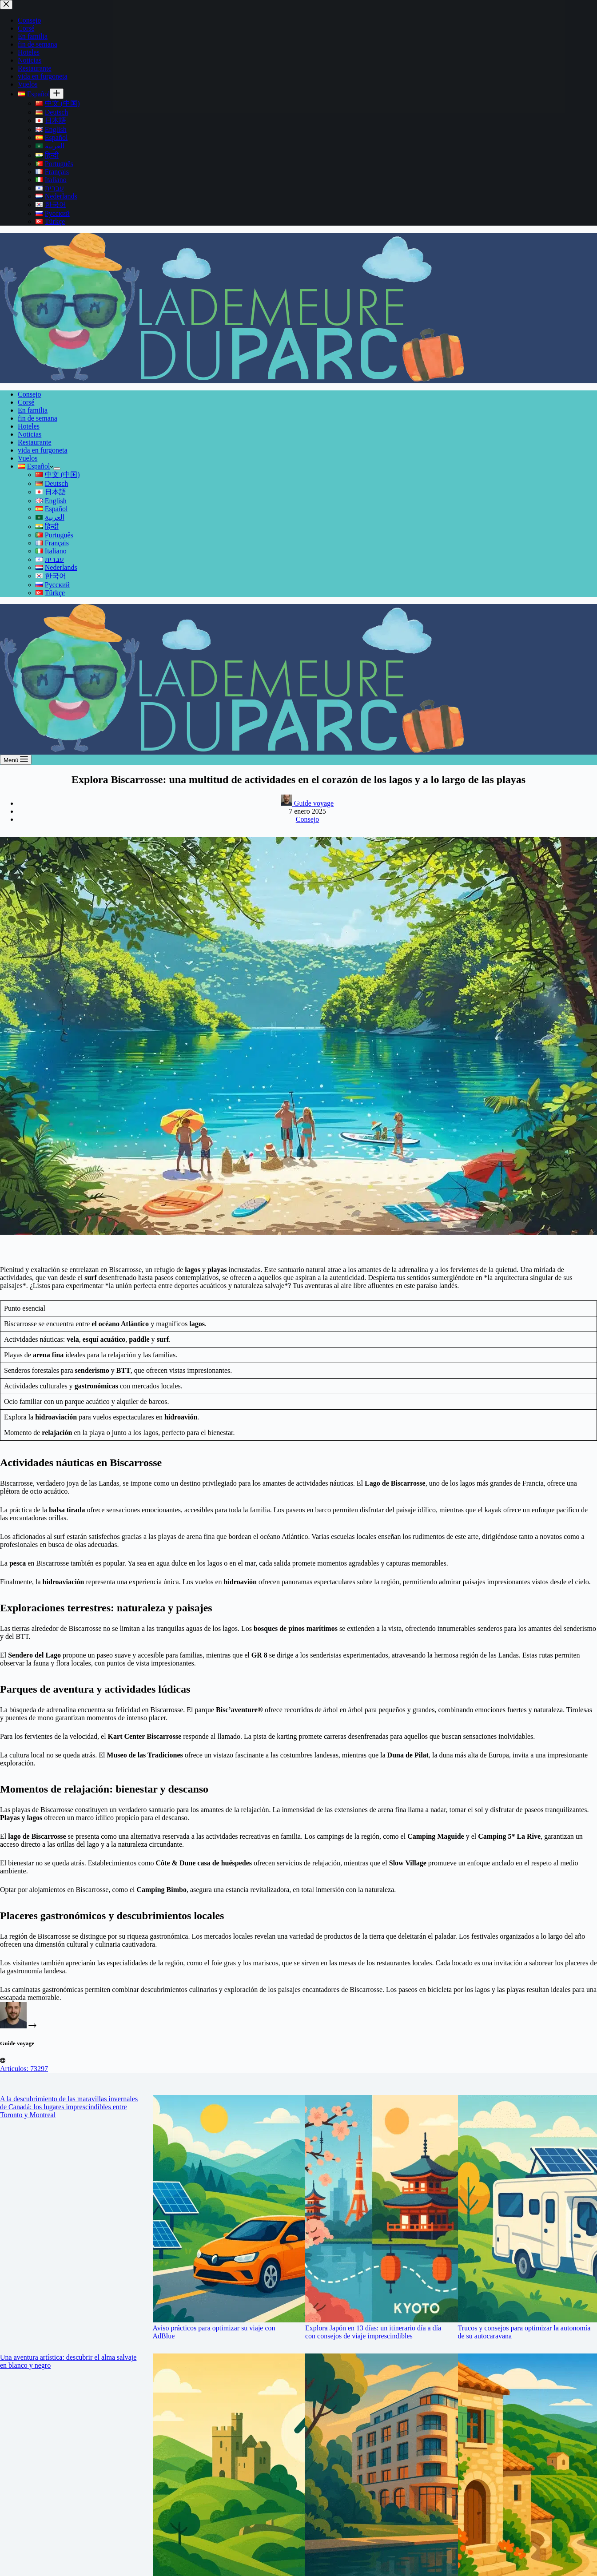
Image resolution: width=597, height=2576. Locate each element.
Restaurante (35, 442)
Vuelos (27, 458)
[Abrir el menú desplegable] (56, 468)
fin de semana (37, 418)
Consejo (29, 394)
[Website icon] (2, 2060)
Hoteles (29, 426)
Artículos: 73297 (24, 2068)
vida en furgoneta (43, 450)
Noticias (29, 434)
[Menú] (16, 760)
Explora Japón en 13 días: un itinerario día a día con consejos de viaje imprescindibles (373, 2332)
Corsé (26, 402)
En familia (33, 410)
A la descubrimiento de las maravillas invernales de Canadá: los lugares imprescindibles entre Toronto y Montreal (69, 2107)
